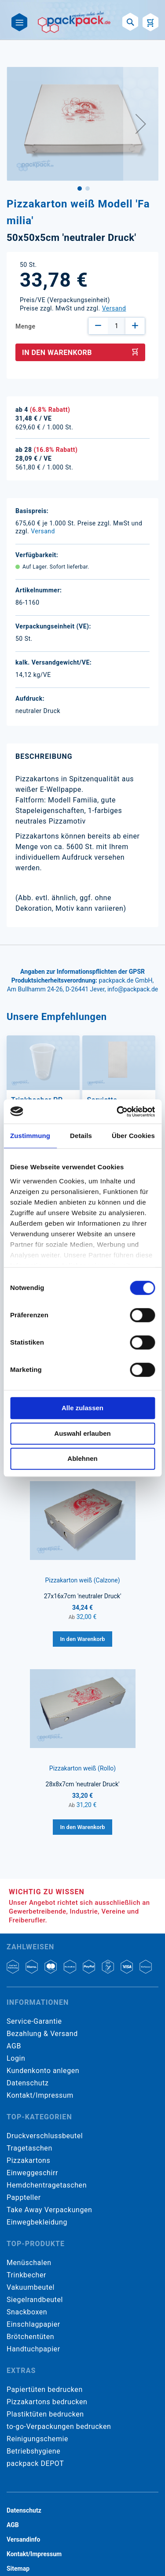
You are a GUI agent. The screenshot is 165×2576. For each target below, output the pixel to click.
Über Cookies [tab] (133, 1135)
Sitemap (18, 2568)
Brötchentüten (30, 2336)
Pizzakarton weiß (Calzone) (82, 1580)
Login (16, 2058)
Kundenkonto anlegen (43, 2070)
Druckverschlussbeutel (45, 2136)
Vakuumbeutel (31, 2287)
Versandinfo (23, 2539)
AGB (14, 2046)
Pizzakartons (28, 2160)
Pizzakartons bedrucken (47, 2402)
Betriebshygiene (33, 2451)
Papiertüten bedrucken (45, 2389)
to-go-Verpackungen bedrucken (59, 2426)
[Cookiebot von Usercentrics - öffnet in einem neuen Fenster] (117, 1111)
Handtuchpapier (33, 2349)
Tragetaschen (29, 2148)
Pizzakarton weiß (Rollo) (82, 1768)
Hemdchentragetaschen (47, 2185)
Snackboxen (27, 2312)
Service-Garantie (34, 2021)
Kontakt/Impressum (40, 2095)
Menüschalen (29, 2262)
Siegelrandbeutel (35, 2299)
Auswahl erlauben (82, 1433)
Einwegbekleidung (37, 2222)
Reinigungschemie (37, 2439)
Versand (114, 308)
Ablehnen (82, 1458)
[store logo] (75, 22)
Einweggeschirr (32, 2173)
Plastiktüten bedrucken (45, 2414)
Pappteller (24, 2197)
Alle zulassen (82, 1408)
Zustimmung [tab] (30, 1135)
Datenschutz (27, 2083)
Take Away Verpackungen (49, 2210)
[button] (140, 124)
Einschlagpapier (33, 2324)
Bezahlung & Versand (42, 2033)
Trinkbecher (26, 2275)
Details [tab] (81, 1135)
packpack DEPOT (35, 2463)
